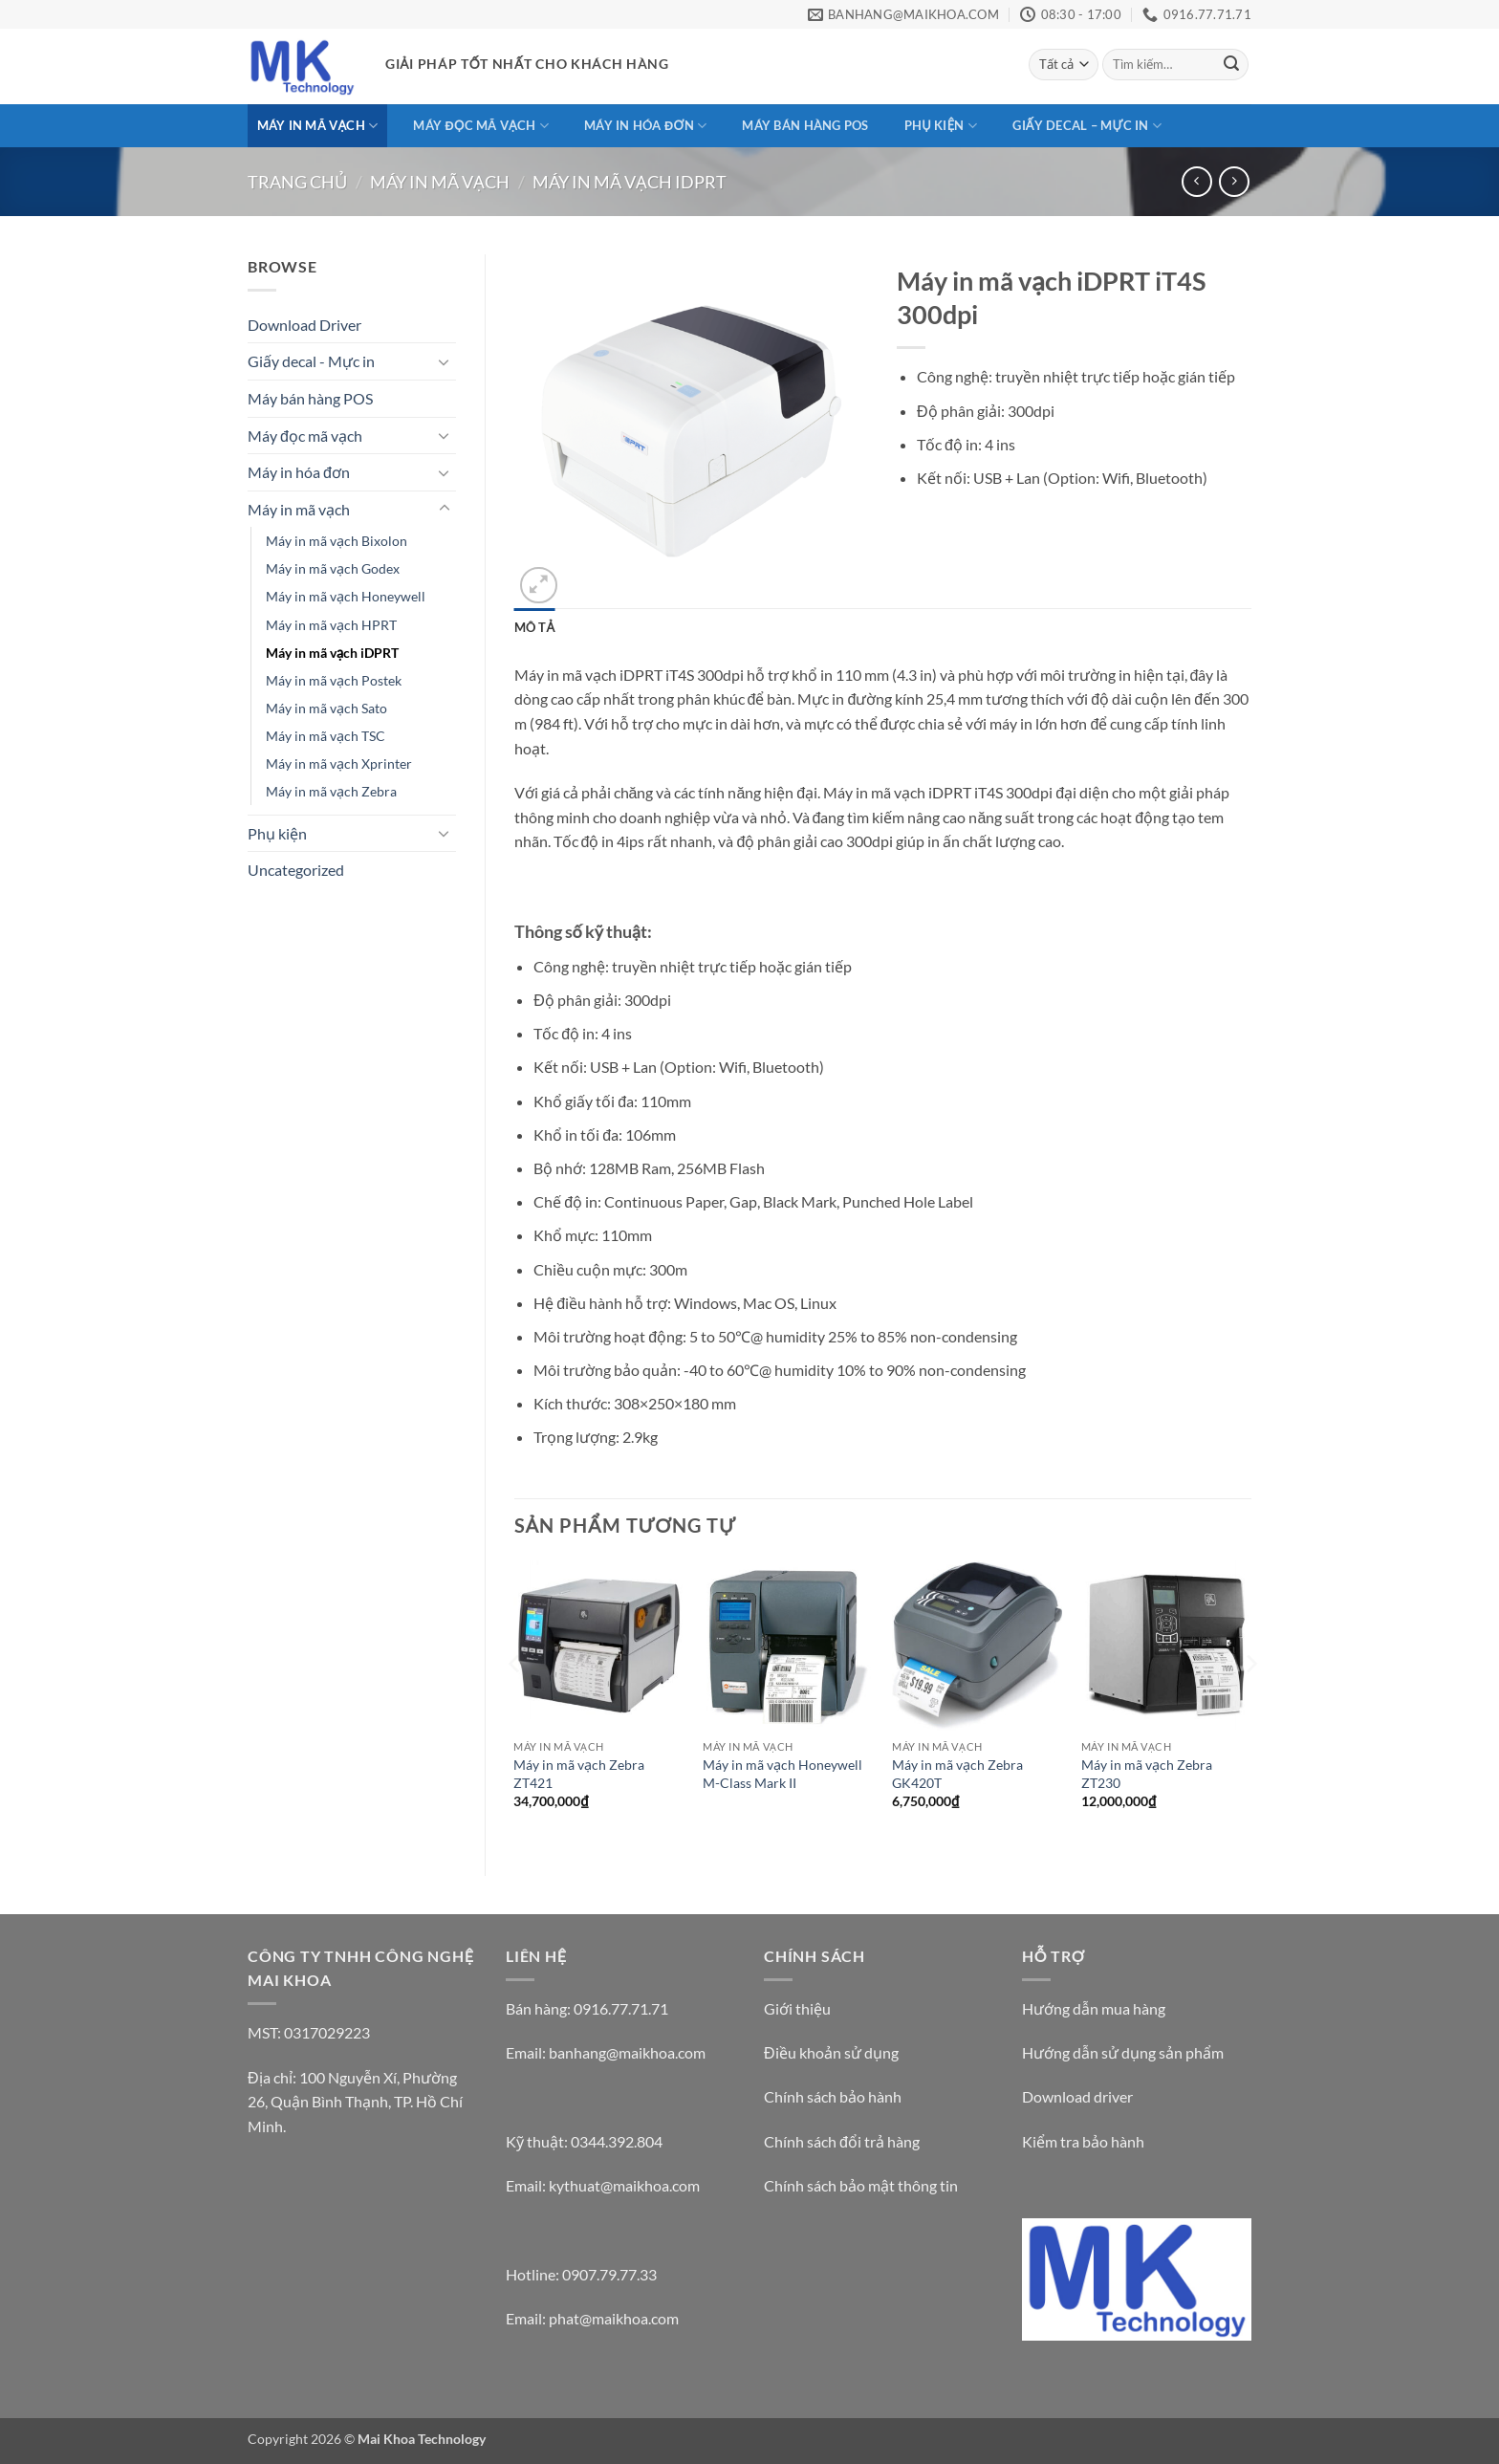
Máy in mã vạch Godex (333, 568)
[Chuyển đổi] (444, 361)
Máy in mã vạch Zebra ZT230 (1146, 1773)
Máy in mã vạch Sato (326, 708)
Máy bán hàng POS (805, 125)
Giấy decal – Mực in (1087, 126)
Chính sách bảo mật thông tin (861, 2185)
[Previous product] (1234, 181)
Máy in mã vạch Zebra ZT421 (578, 1773)
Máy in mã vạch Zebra (331, 791)
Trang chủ (297, 181)
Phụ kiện (940, 126)
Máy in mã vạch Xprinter (339, 763)
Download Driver (304, 325)
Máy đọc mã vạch (480, 126)
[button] (538, 585)
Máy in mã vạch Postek (334, 680)
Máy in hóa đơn (645, 126)
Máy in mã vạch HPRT (331, 625)
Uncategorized (296, 870)
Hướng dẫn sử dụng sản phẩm (1123, 2052)
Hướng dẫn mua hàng (1093, 2008)
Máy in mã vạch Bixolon (336, 541)
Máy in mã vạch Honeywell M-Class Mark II (782, 1773)
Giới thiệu (797, 2008)
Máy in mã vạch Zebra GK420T (957, 1773)
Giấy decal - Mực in (311, 361)
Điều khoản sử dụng (831, 2052)
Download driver (1077, 2096)
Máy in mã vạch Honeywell (345, 596)
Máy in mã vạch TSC (325, 736)
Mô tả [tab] (534, 627)
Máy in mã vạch (318, 126)
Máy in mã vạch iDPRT (629, 181)
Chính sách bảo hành (833, 2096)
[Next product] (1196, 181)
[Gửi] (1231, 65)
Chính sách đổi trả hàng (842, 2141)
